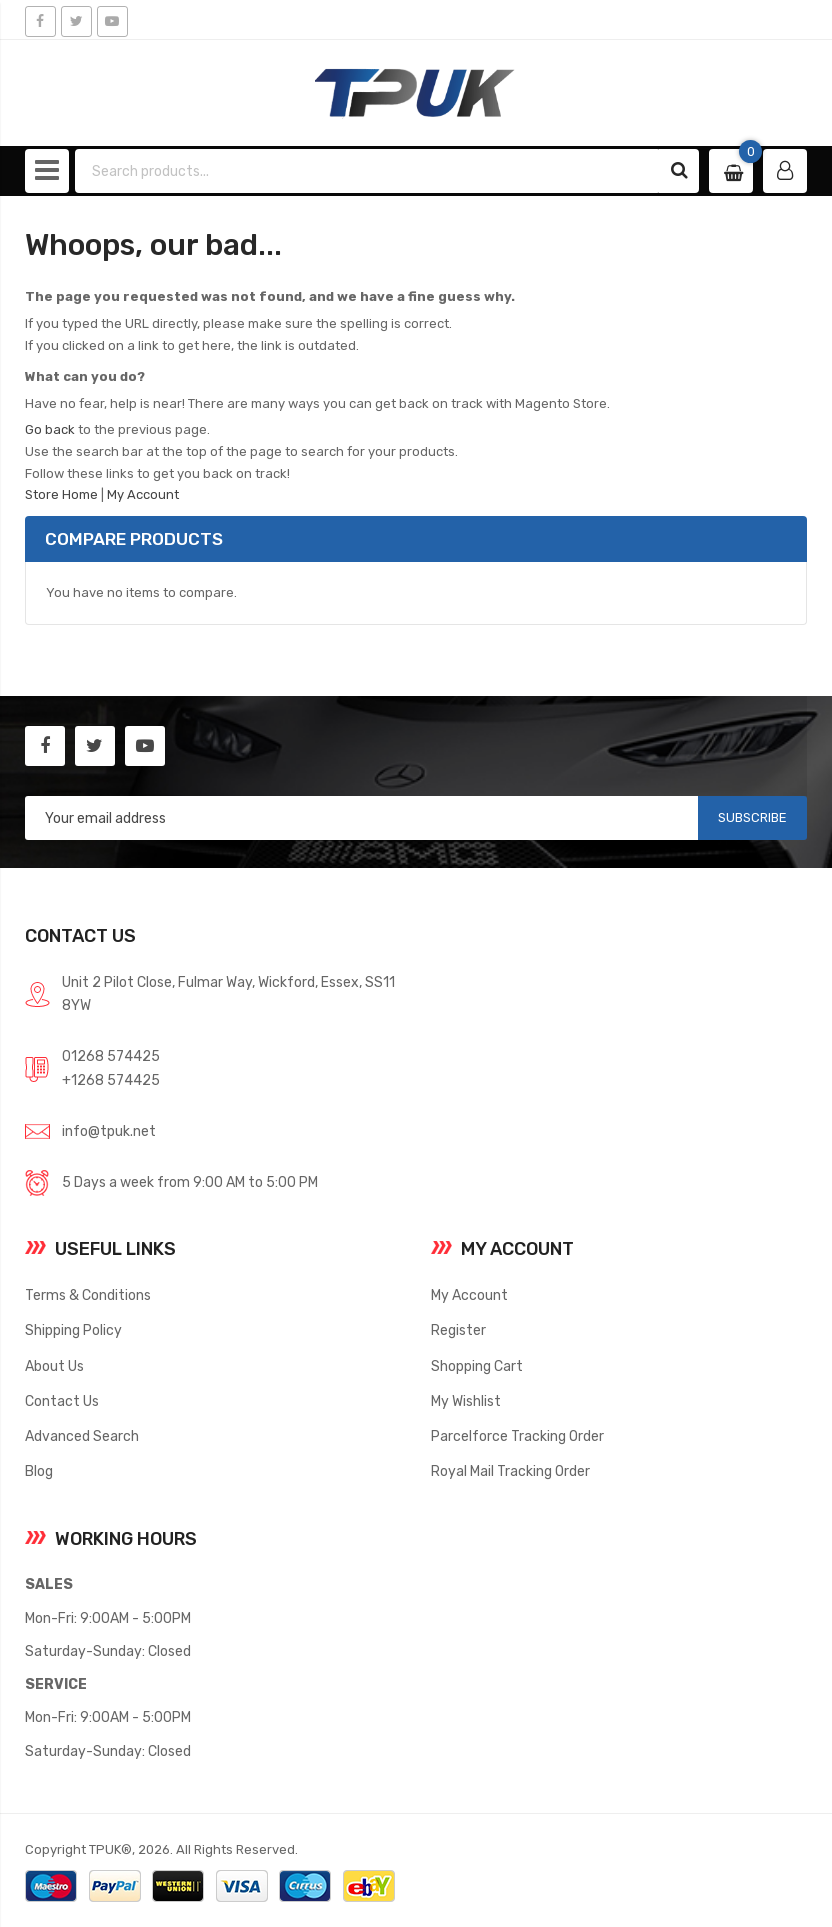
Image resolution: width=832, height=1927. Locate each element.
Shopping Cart (477, 1366)
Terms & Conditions (88, 1295)
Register (458, 1330)
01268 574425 (111, 1056)
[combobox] (368, 171)
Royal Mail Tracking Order (510, 1471)
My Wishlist (466, 1401)
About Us (54, 1366)
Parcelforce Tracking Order (517, 1436)
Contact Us (62, 1401)
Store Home (61, 494)
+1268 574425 (111, 1080)
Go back (50, 429)
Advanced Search (82, 1436)
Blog (39, 1471)
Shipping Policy (73, 1330)
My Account (143, 494)
